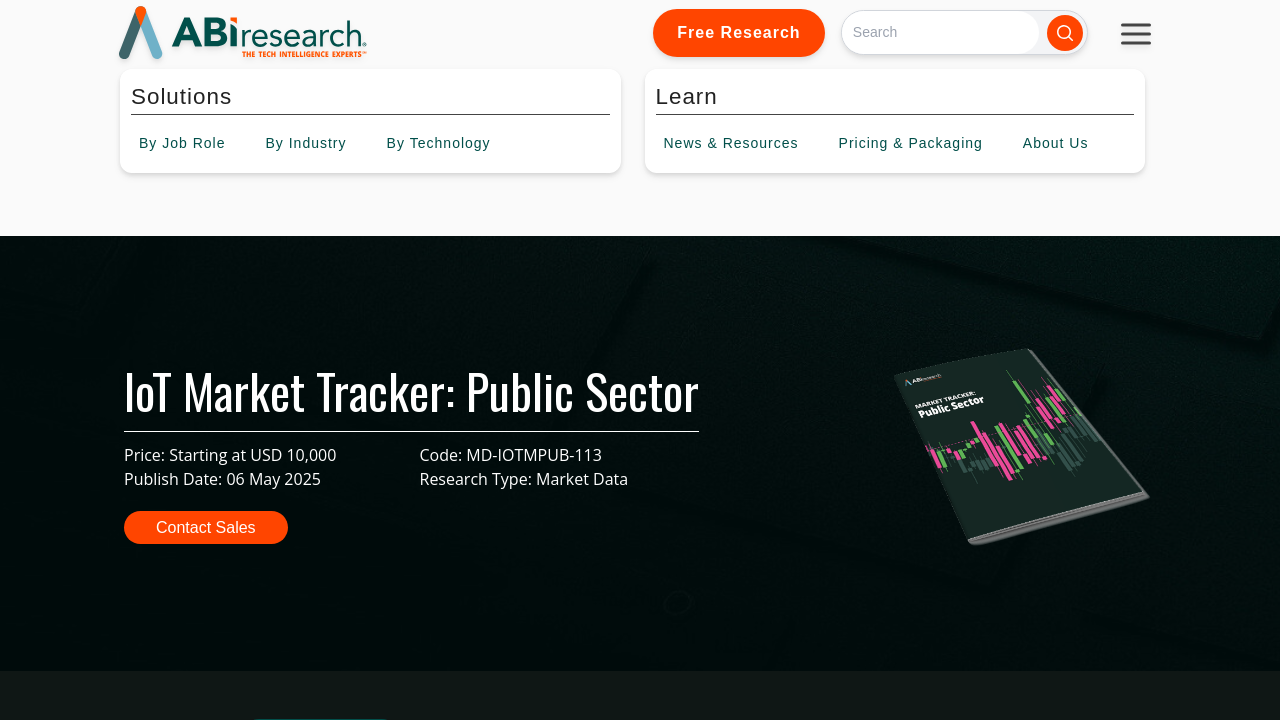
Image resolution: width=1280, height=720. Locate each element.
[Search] (940, 32)
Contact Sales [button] (206, 527)
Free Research (738, 32)
